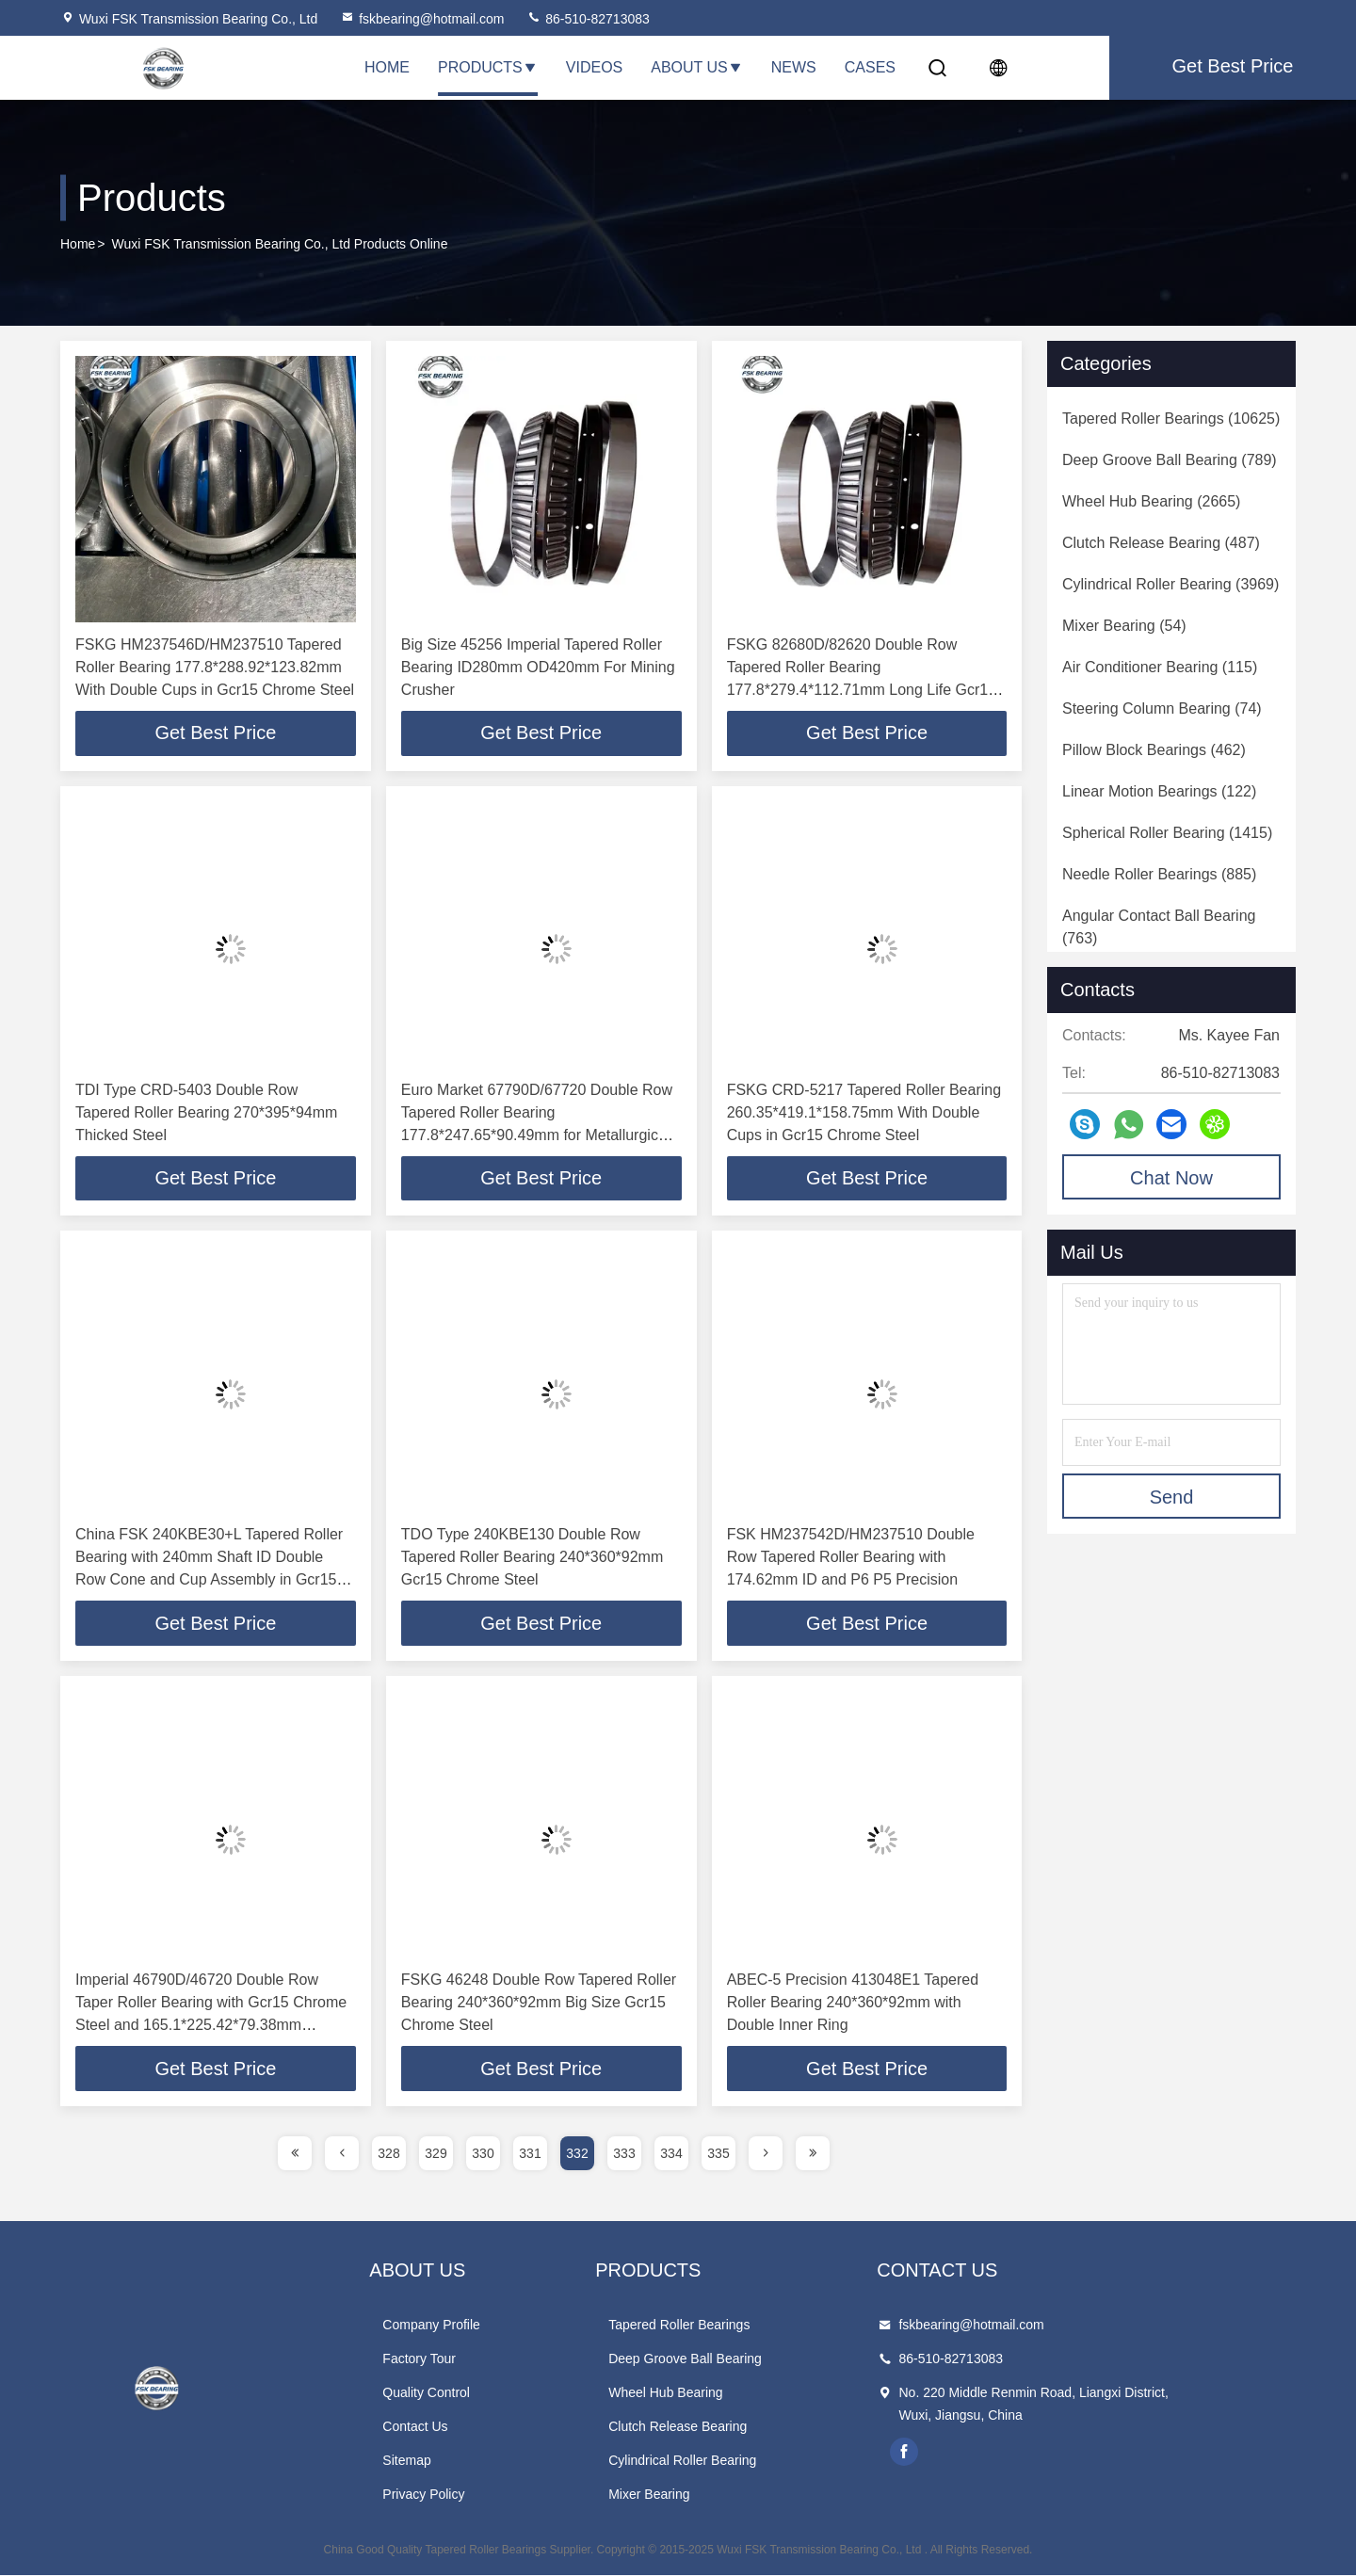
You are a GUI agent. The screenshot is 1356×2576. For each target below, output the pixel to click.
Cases (870, 67)
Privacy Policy (457, 2495)
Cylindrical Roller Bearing (749, 2461)
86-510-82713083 (587, 18)
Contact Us (448, 2427)
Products (488, 67)
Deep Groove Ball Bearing (752, 2359)
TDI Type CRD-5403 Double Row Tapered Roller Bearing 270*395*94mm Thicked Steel (206, 1112)
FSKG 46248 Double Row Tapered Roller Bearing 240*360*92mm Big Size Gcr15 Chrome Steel (538, 2003)
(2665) (1151, 501)
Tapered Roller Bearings (745, 2325)
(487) (1161, 543)
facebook (1005, 2453)
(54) (1124, 626)
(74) (1162, 708)
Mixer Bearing (715, 2495)
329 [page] (435, 2154)
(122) (1159, 791)
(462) (1154, 750)
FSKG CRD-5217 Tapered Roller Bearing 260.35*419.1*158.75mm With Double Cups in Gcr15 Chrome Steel (864, 1112)
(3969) (1170, 584)
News (793, 67)
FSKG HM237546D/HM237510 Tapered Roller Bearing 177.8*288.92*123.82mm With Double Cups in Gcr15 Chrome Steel (214, 667)
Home (387, 67)
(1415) (1167, 833)
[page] (295, 2154)
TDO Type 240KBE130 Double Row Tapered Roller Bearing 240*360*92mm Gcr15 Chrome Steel (532, 1557)
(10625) (1171, 419)
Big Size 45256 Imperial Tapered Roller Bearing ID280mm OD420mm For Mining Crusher (538, 667)
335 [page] (718, 2154)
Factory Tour (453, 2359)
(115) (1159, 667)
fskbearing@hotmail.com (422, 18)
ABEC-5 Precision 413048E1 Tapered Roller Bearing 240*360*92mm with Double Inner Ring (852, 2003)
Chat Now (1171, 1177)
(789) (1169, 460)
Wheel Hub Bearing (732, 2393)
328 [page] (388, 2154)
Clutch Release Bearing (744, 2427)
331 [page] (530, 2154)
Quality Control (460, 2393)
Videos (594, 67)
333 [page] (624, 2154)
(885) (1159, 874)
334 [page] (671, 2154)
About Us (697, 67)
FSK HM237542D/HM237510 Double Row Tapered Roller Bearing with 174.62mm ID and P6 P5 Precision (851, 1557)
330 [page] (482, 2154)
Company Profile (465, 2325)
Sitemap (440, 2461)
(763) (1158, 927)
